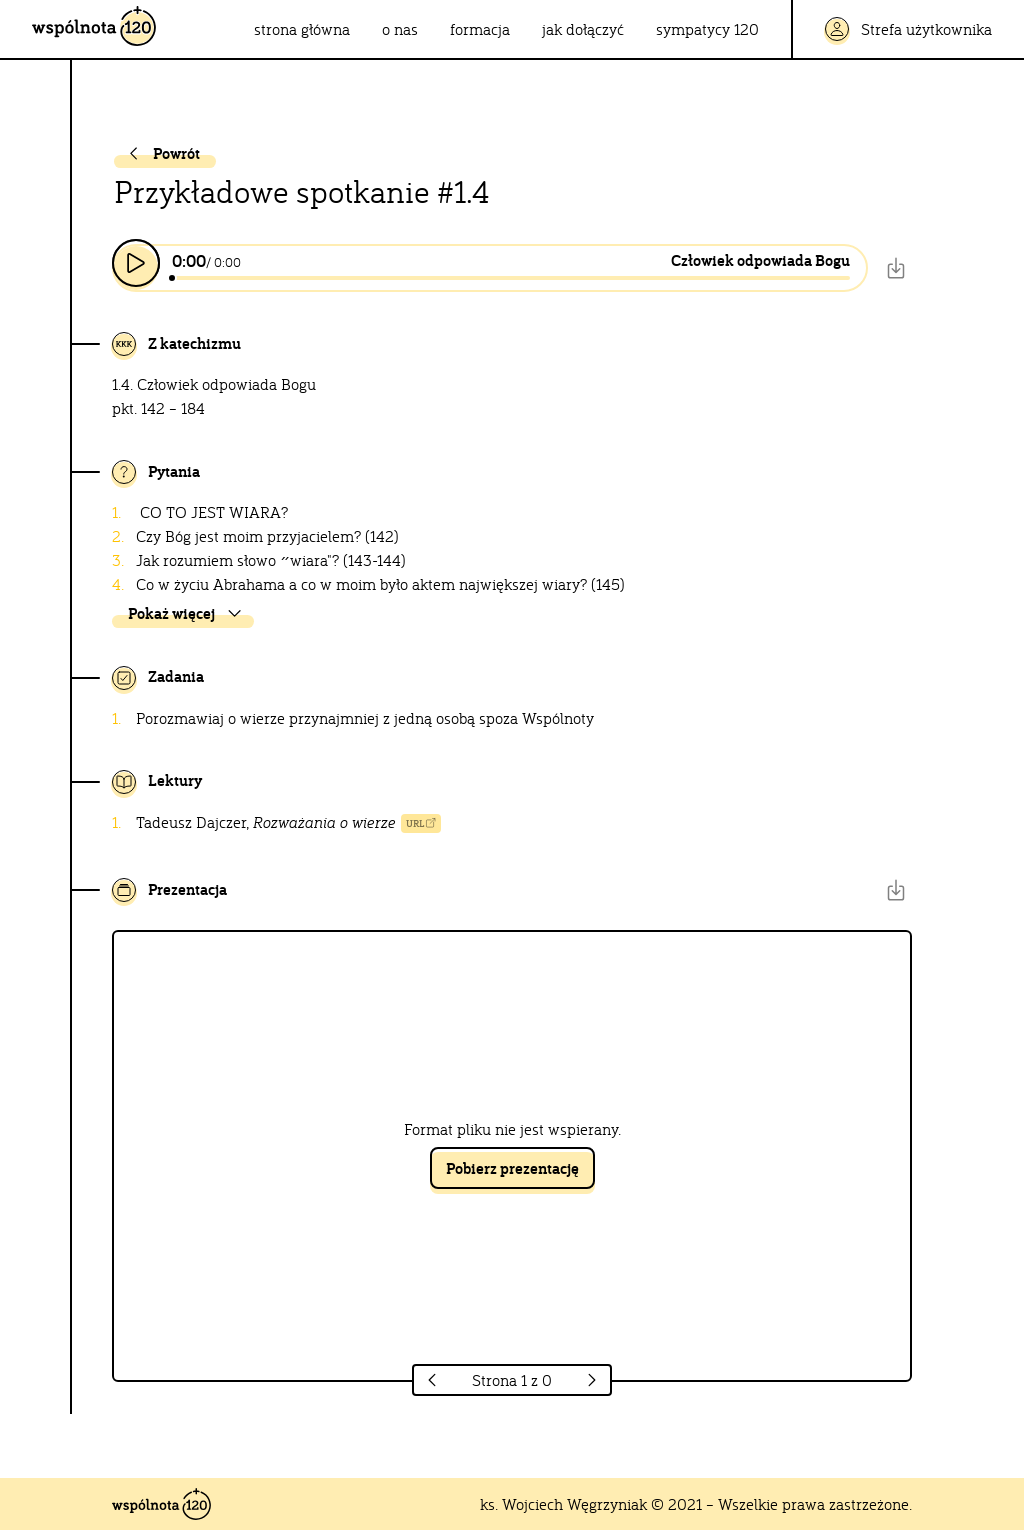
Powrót (162, 153)
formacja (480, 29)
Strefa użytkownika (908, 29)
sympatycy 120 (707, 29)
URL (421, 823)
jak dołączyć (583, 29)
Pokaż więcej (186, 613)
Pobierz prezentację (512, 1168)
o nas (400, 29)
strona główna (302, 29)
